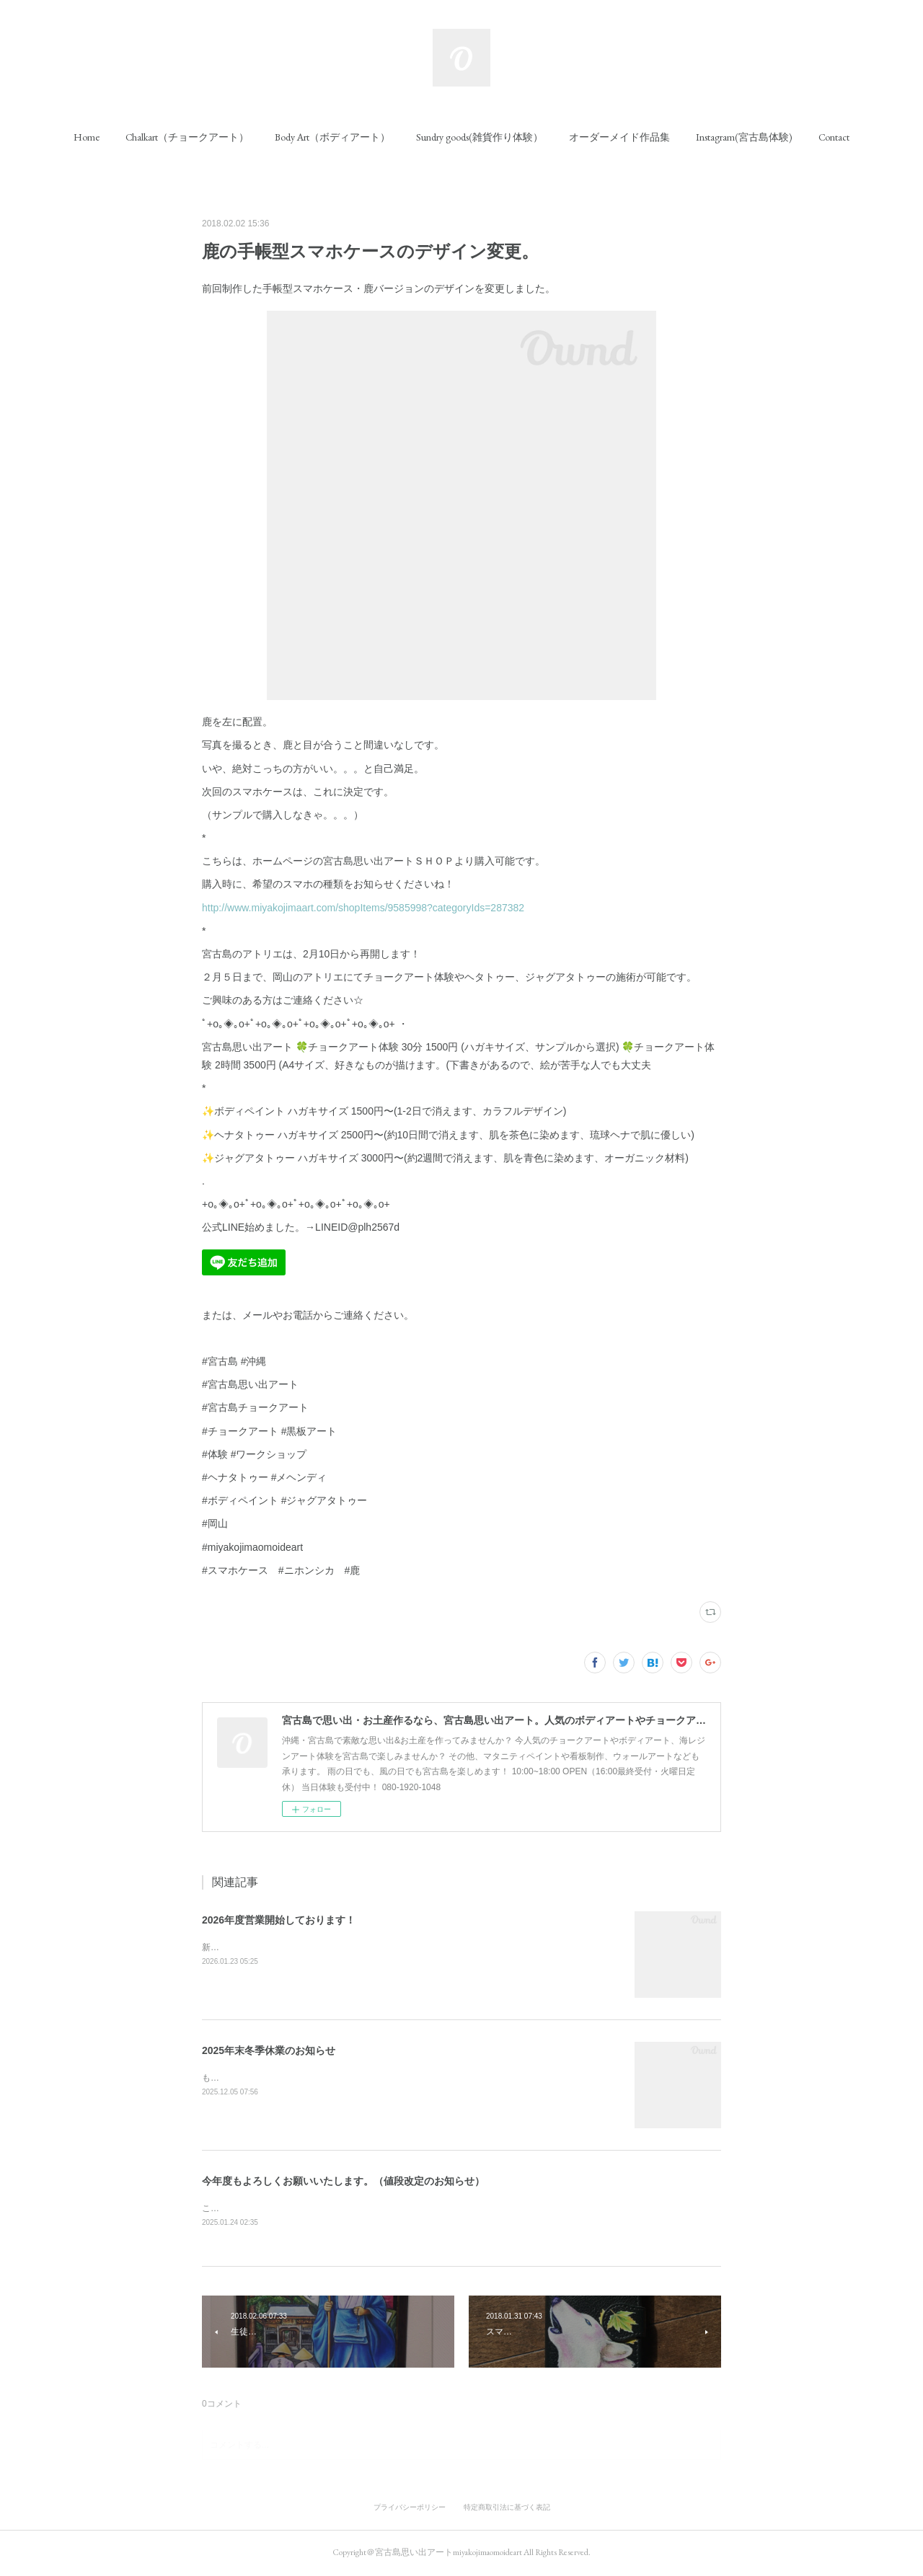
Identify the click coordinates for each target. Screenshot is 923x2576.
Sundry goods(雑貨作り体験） (479, 136)
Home (87, 136)
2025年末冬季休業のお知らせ (268, 2050)
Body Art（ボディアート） (332, 136)
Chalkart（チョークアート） (187, 136)
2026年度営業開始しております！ (278, 1920)
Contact (833, 136)
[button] (87, 137)
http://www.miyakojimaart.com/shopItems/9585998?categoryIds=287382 (363, 907)
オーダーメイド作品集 (619, 136)
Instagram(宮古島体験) (744, 136)
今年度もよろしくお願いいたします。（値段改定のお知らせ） (343, 2181)
